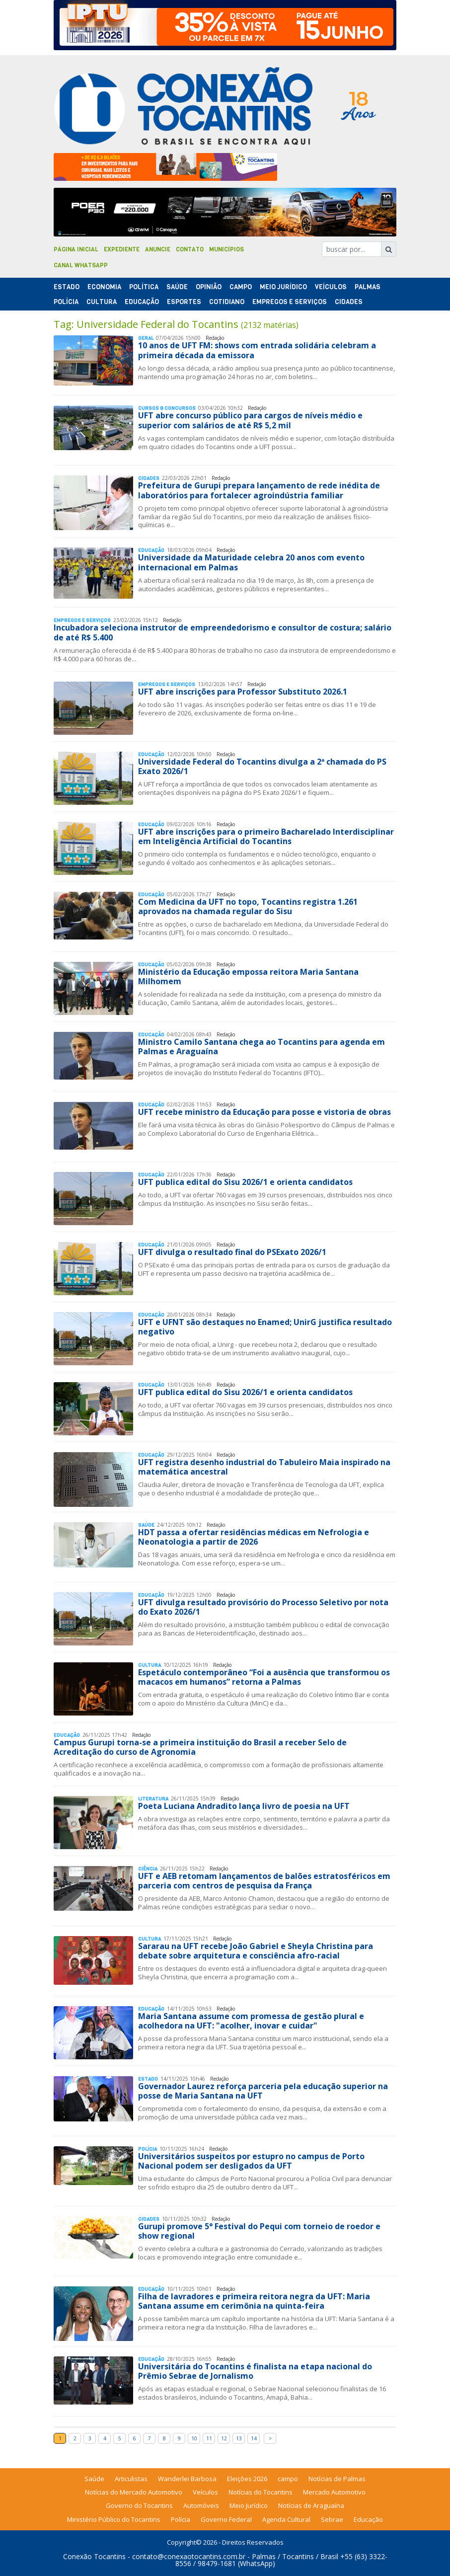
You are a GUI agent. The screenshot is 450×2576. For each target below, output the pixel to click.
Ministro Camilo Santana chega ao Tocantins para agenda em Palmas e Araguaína (261, 1046)
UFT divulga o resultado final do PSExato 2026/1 (232, 1252)
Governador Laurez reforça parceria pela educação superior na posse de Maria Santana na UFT (263, 2091)
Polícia (180, 2519)
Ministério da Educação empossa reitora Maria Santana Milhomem (248, 976)
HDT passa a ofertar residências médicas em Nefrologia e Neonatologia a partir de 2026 (253, 1537)
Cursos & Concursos (167, 408)
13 (239, 2438)
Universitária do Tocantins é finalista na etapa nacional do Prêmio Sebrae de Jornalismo (255, 2371)
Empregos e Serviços (289, 302)
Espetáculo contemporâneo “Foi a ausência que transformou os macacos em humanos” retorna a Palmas (264, 1677)
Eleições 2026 (247, 2478)
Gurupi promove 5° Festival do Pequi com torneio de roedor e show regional (259, 2231)
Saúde (177, 287)
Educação (142, 302)
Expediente (122, 249)
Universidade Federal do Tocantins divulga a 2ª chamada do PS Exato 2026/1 (262, 766)
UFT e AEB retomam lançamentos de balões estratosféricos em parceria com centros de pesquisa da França (264, 1881)
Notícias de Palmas (337, 2478)
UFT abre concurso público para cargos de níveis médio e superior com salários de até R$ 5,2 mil (250, 420)
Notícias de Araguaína (311, 2505)
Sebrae (332, 2519)
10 (194, 2438)
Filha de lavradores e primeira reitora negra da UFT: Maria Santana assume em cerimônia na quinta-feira (254, 2301)
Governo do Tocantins (139, 2505)
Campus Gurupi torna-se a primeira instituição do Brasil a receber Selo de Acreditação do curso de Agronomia (200, 1747)
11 (209, 2438)
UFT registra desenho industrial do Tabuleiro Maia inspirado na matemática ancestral (264, 1467)
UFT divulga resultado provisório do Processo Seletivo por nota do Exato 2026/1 (263, 1607)
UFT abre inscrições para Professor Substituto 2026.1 (242, 691)
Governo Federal (226, 2519)
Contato (190, 249)
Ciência (147, 1869)
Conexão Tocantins (94, 2556)
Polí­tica (143, 287)
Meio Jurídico (283, 287)
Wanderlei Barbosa (187, 2478)
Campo (240, 287)
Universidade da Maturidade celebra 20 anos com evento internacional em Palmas (251, 562)
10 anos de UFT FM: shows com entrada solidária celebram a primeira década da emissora (257, 350)
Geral (145, 338)
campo (288, 2478)
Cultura (101, 302)
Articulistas (131, 2478)
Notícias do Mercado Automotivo (133, 2492)
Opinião (209, 287)
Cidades (349, 302)
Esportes (184, 302)
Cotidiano (226, 302)
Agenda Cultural (286, 2519)
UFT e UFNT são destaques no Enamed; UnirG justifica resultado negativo (265, 1327)
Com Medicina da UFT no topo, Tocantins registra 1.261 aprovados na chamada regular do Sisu (248, 906)
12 (224, 2438)
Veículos (331, 287)
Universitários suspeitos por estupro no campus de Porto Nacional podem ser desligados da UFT (251, 2161)
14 (254, 2438)
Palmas (367, 287)
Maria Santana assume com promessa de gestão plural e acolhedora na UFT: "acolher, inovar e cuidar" (251, 2021)
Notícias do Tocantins (260, 2492)
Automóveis (201, 2505)
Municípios (226, 249)
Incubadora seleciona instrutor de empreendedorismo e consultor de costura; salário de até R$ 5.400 (222, 632)
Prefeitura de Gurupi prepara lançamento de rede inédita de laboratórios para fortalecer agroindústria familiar (259, 490)
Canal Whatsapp (81, 265)
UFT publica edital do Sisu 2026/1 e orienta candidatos (245, 1181)
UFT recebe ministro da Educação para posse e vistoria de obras (264, 1111)
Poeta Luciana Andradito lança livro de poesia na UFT (244, 1805)
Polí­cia (66, 302)
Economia (104, 287)
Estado (66, 287)
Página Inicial (76, 249)
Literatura (153, 1798)
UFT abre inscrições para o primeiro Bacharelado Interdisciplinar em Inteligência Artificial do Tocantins (266, 836)
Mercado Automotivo (334, 2492)
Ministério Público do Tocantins (113, 2519)
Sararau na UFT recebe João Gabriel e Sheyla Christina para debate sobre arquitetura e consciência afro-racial (255, 1951)
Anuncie (157, 249)
